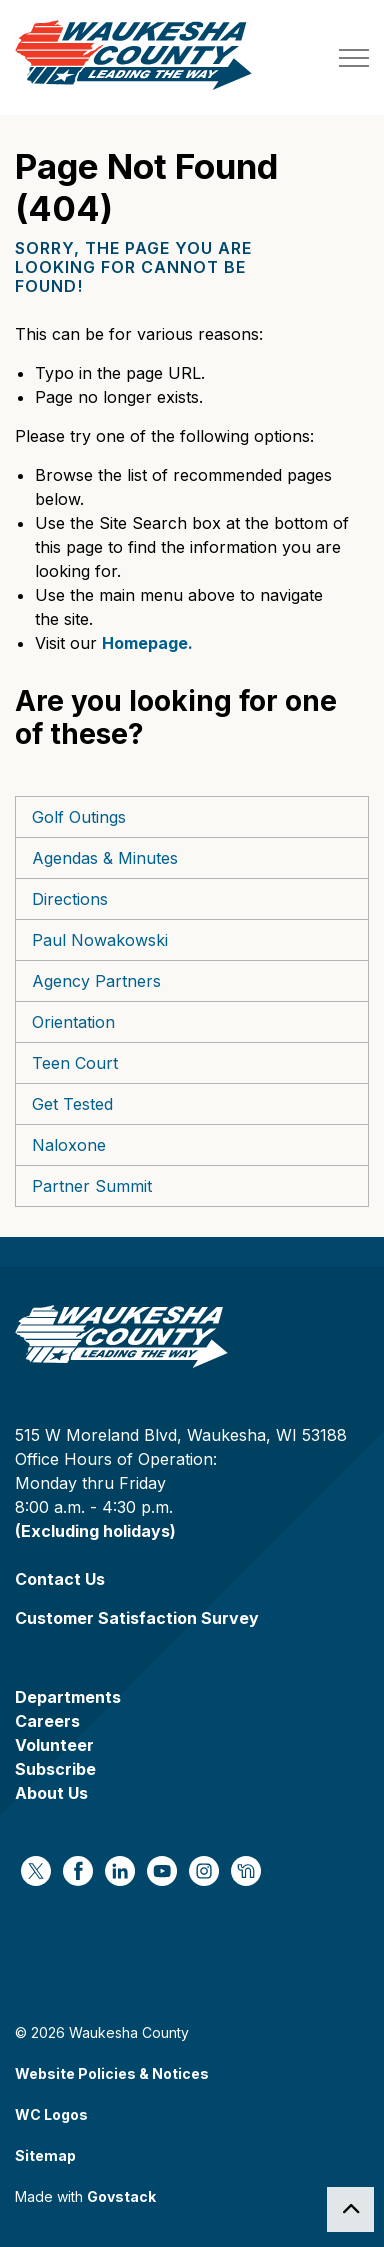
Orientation (73, 1022)
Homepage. (147, 643)
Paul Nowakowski (100, 940)
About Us (51, 1793)
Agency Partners (96, 981)
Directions (70, 899)
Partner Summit (92, 1186)
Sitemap (45, 2155)
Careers (47, 1721)
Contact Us (60, 1579)
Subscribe (55, 1769)
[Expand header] (354, 57)
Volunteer (54, 1745)
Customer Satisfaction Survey (137, 1618)
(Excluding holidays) (95, 1531)
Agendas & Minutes (105, 858)
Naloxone (69, 1145)
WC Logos (51, 2114)
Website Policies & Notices (112, 2073)
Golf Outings (79, 817)
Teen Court (75, 1063)
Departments (68, 1697)
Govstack (121, 2196)
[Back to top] (350, 2209)
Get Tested (72, 1104)
